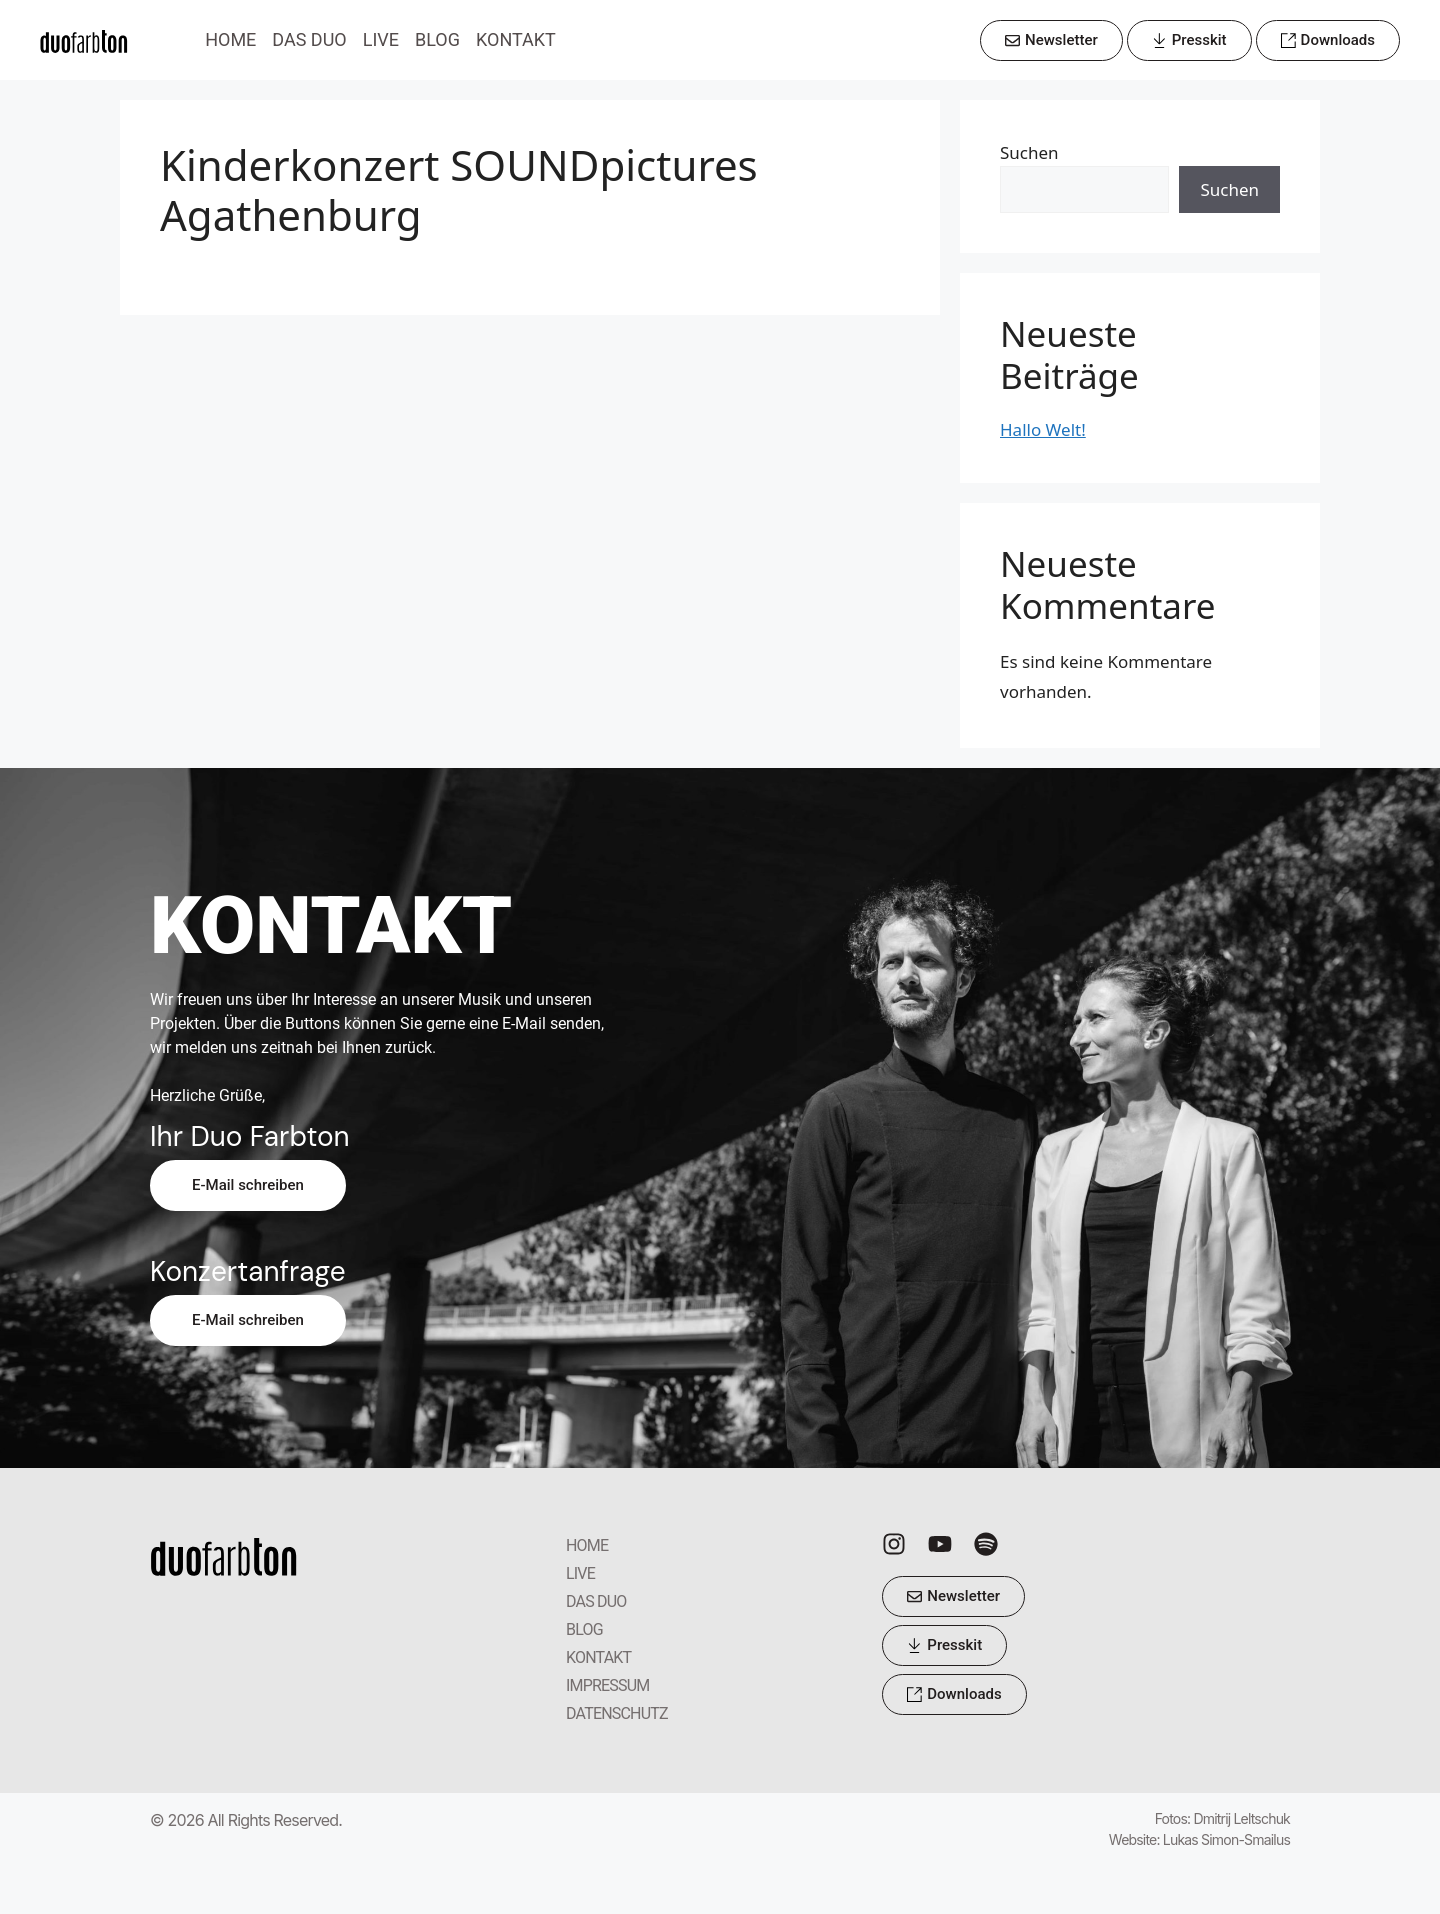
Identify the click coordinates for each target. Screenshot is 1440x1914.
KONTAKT (516, 39)
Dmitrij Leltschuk (1241, 1818)
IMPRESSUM (608, 1685)
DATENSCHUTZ (617, 1713)
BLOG (437, 39)
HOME (230, 39)
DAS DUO (309, 39)
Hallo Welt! (1043, 429)
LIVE (381, 39)
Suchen (1029, 152)
